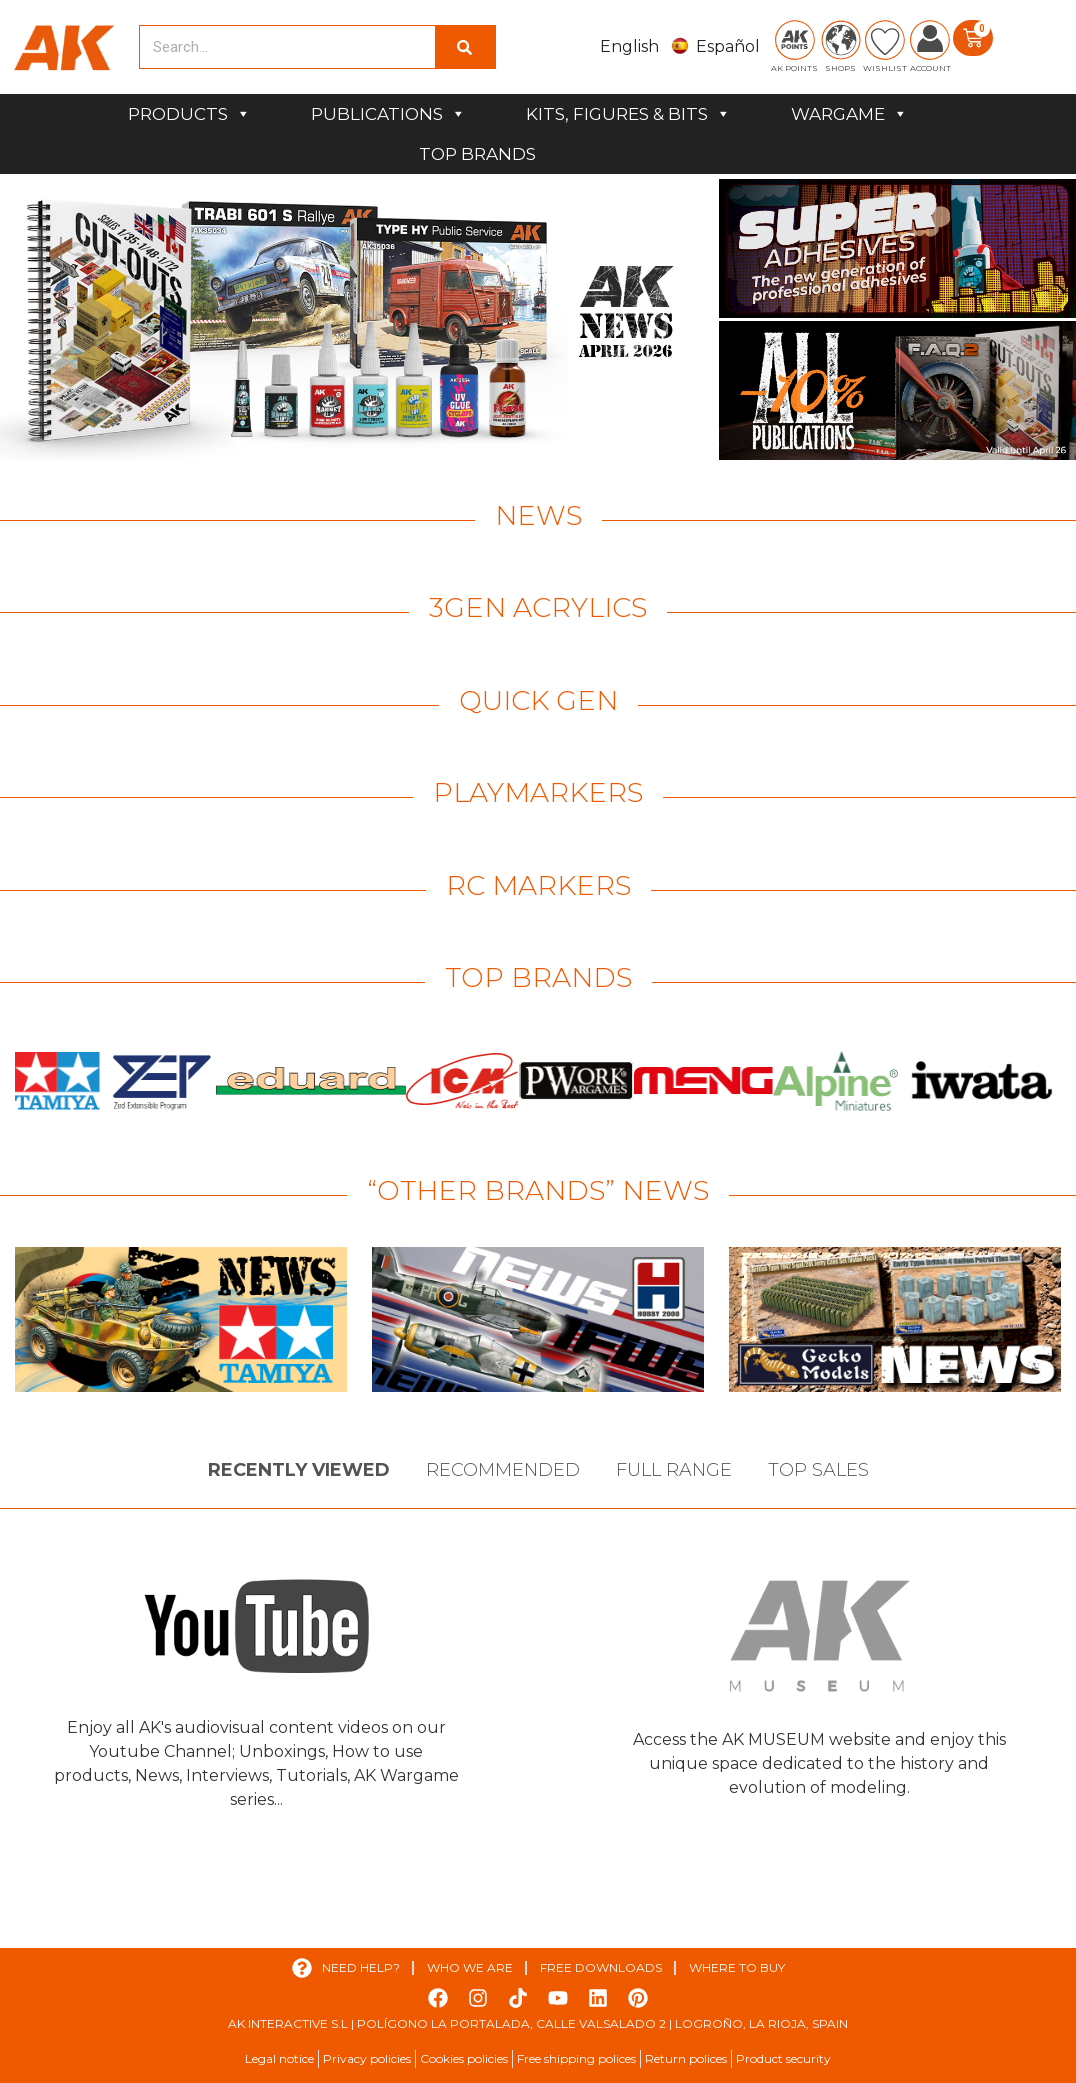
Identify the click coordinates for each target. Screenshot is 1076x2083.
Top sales (818, 1470)
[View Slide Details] (357, 319)
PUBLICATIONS (388, 114)
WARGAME (849, 114)
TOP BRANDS (477, 154)
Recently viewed (299, 1470)
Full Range (674, 1470)
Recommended (503, 1470)
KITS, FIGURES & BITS (628, 114)
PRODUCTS (189, 114)
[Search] (465, 47)
